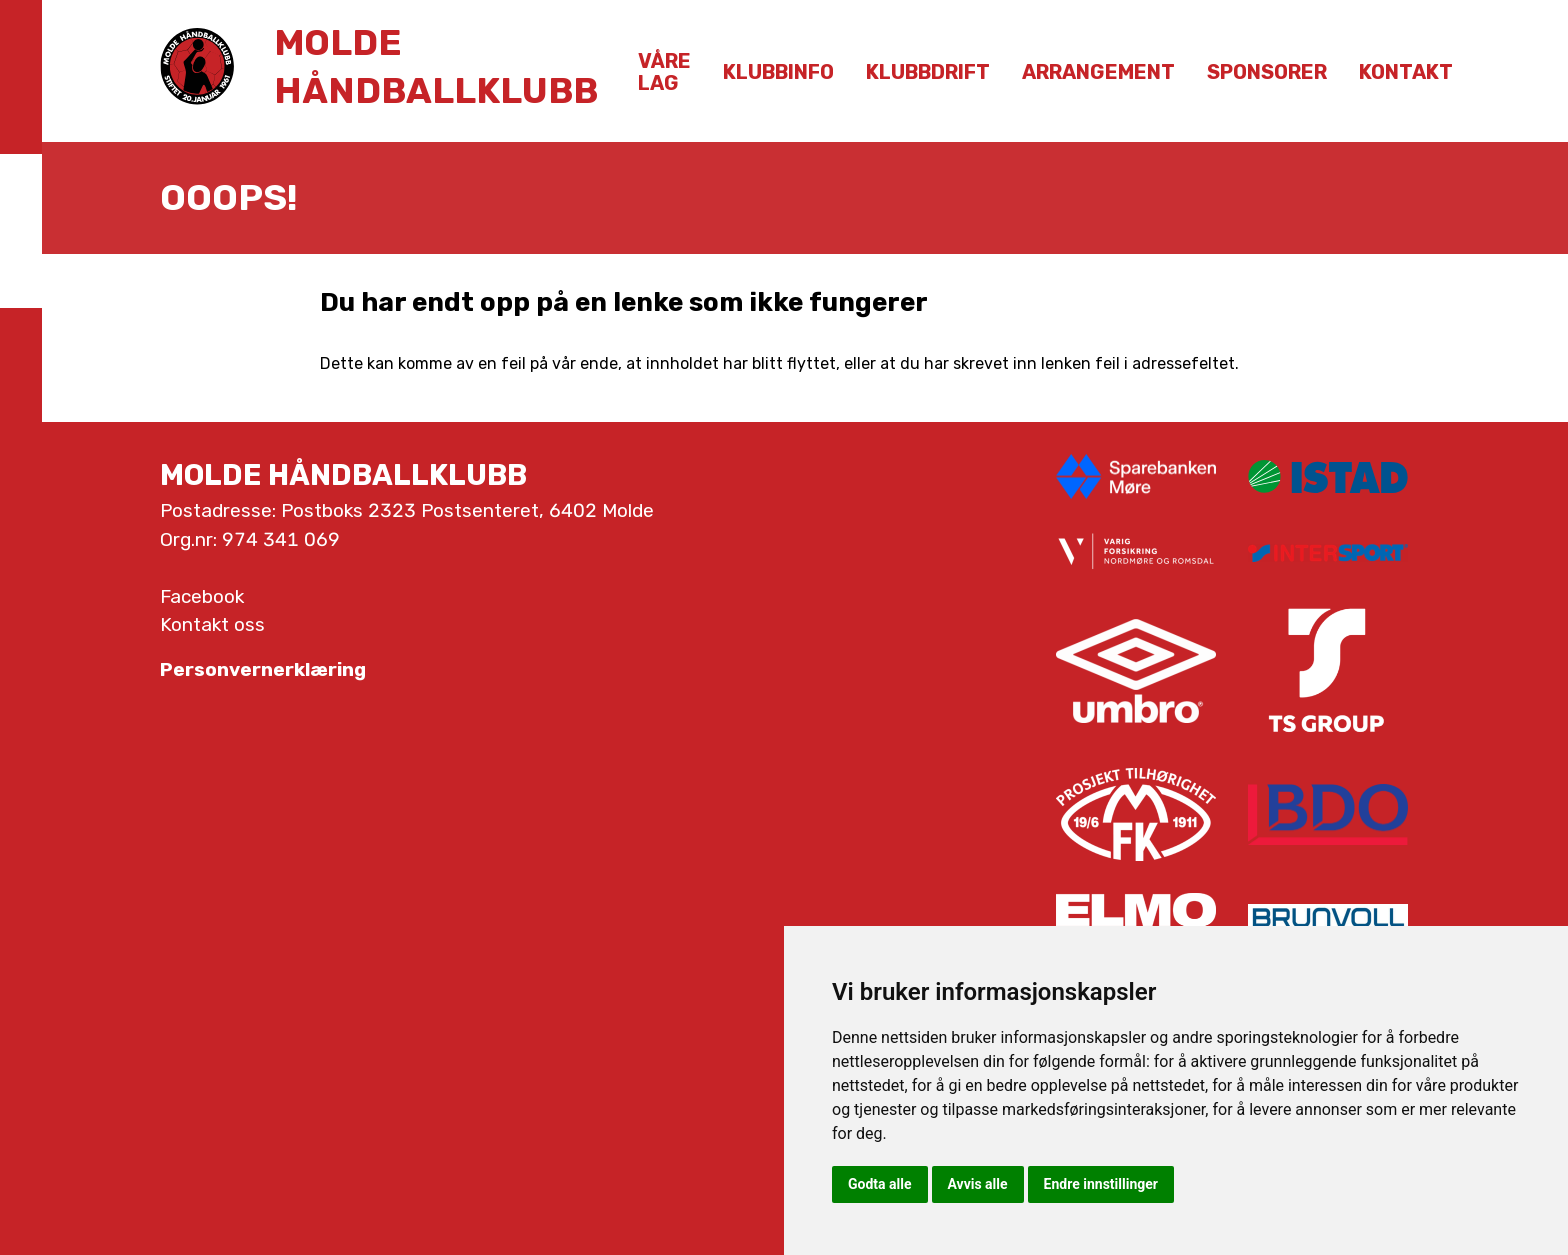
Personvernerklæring (263, 669)
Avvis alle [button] (978, 1184)
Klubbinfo (778, 72)
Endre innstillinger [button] (1101, 1184)
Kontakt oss (212, 624)
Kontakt (1406, 72)
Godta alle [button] (880, 1184)
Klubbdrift (928, 72)
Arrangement (1098, 72)
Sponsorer (1267, 72)
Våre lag (664, 72)
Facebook (202, 596)
